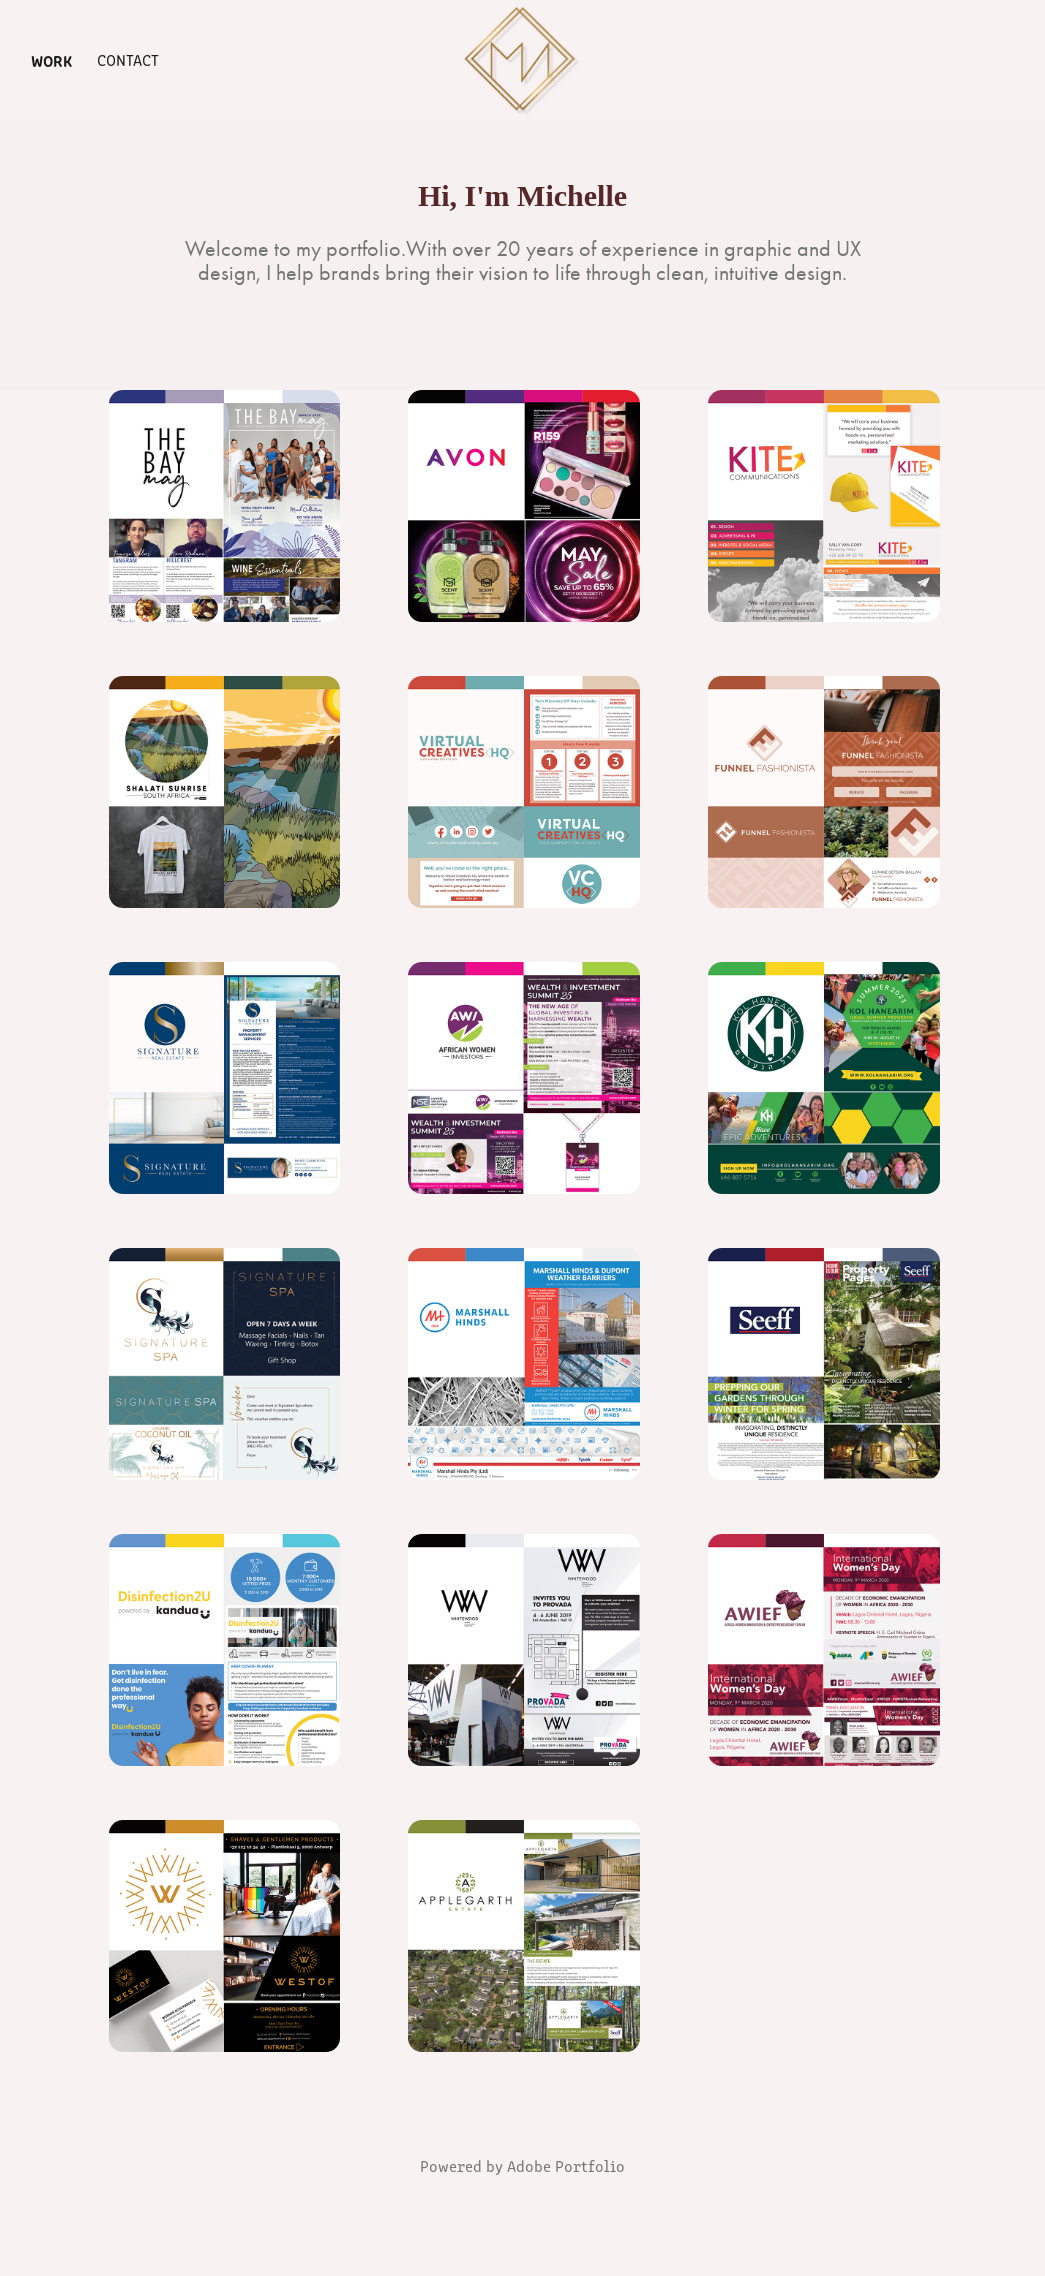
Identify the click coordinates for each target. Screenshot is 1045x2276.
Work (51, 60)
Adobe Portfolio (566, 2165)
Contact (128, 59)
